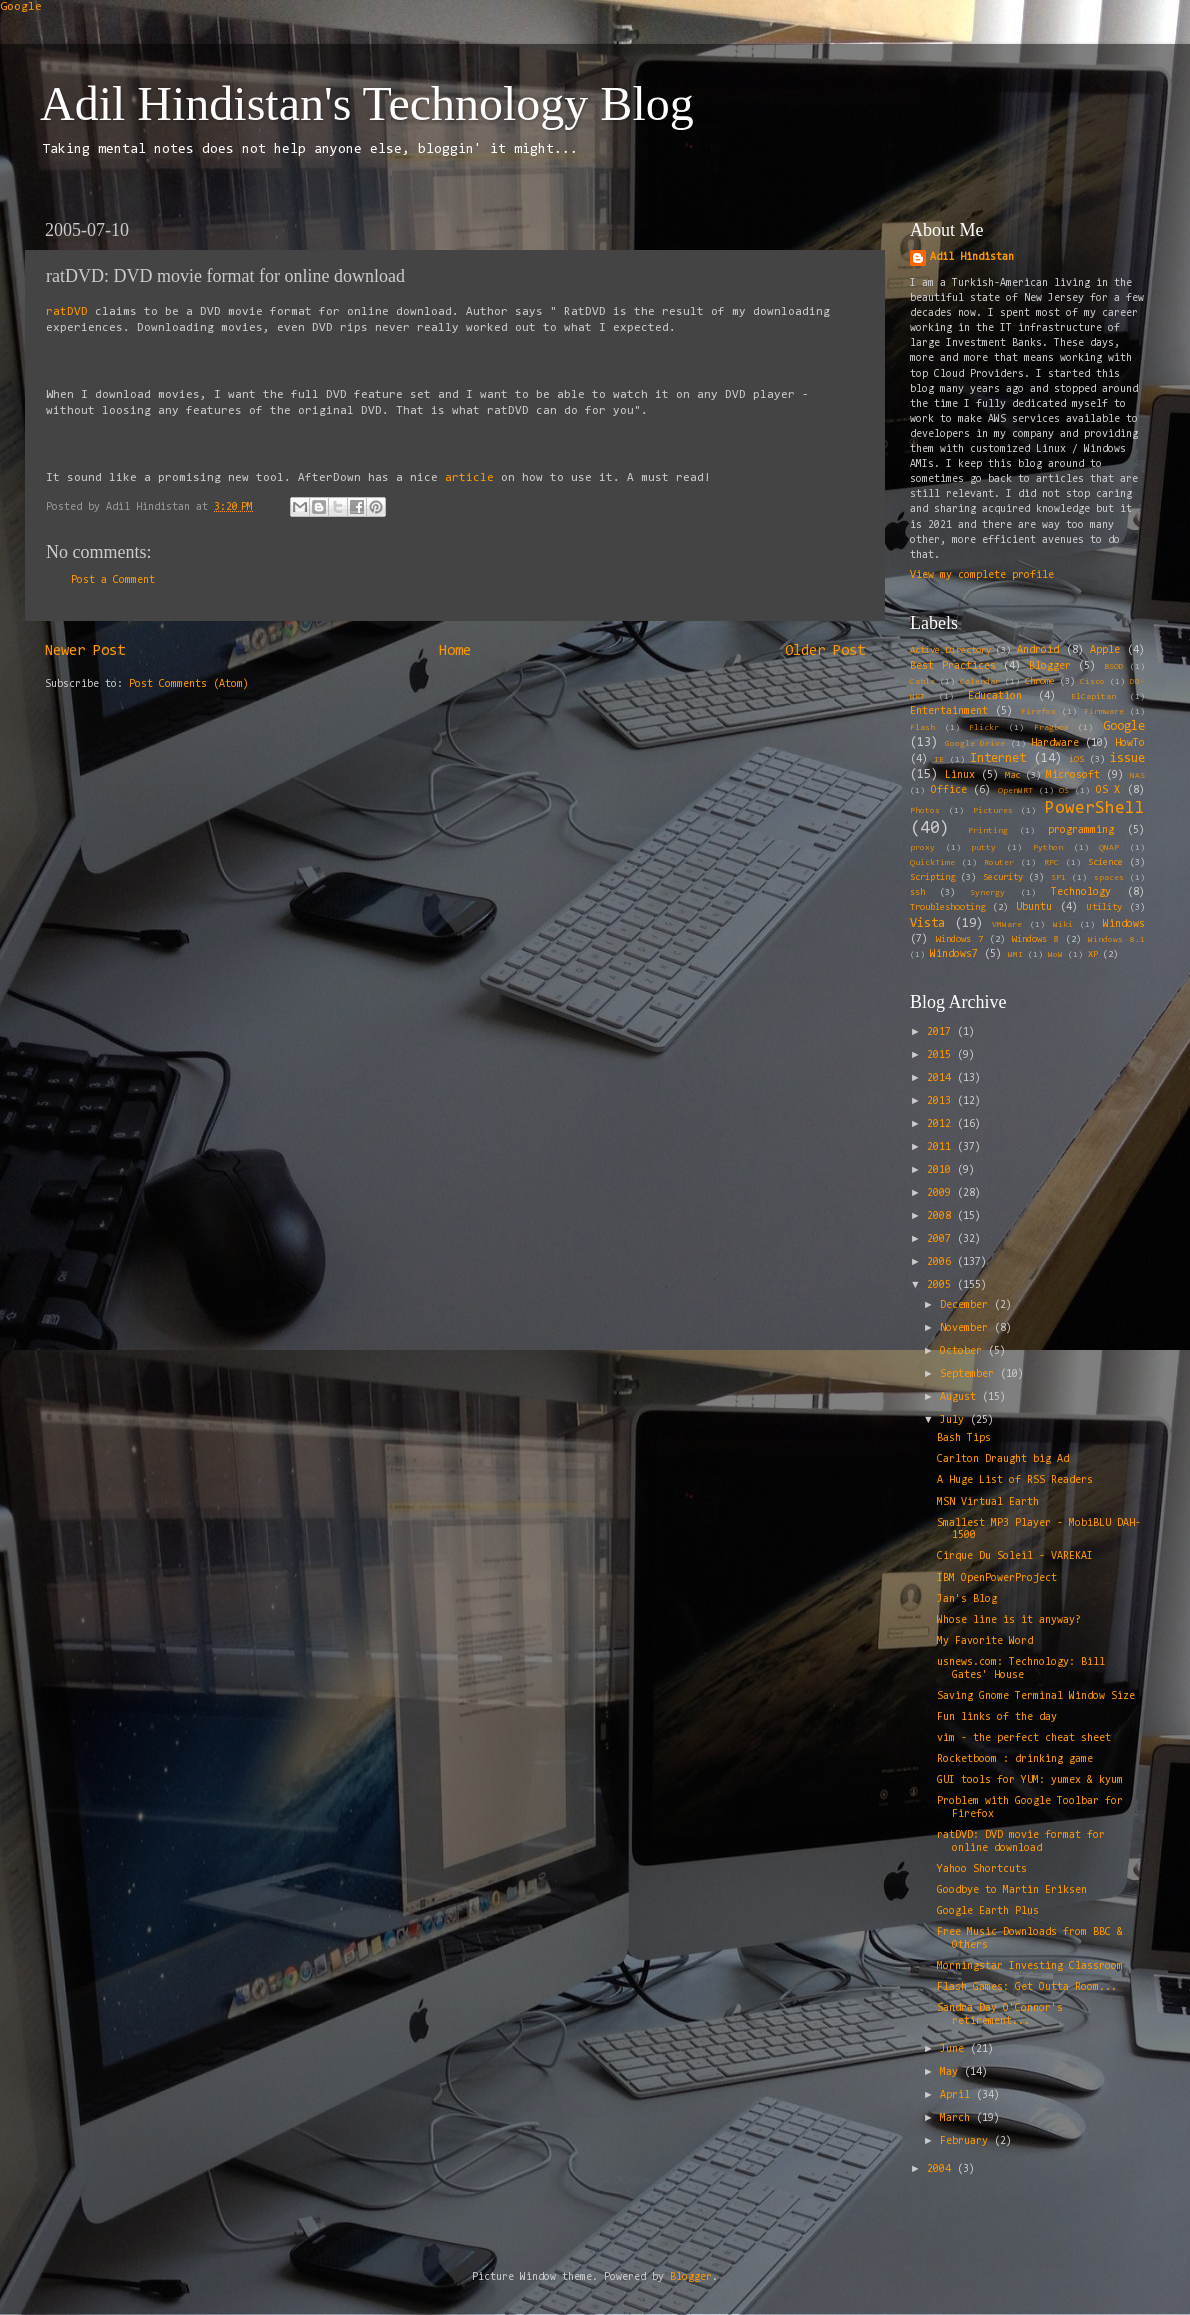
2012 (942, 1124)
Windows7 (954, 954)
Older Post (825, 651)
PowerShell (1095, 808)
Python (1048, 848)
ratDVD (67, 312)
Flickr (984, 728)
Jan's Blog (967, 1599)
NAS (1137, 776)
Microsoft (1073, 775)
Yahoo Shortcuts (982, 1869)
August (961, 1397)
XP (1093, 955)
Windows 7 (959, 940)
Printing (988, 831)
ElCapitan (1093, 697)
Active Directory (950, 651)
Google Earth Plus (988, 1911)
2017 (942, 1032)
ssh (917, 893)
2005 (942, 1285)
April (958, 2095)
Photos (925, 811)
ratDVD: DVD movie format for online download (1021, 1842)
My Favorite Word (985, 1641)
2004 (942, 2169)
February (967, 2141)
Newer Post (85, 651)
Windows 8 (1035, 940)
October (964, 1351)
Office (949, 790)
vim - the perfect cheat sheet (1024, 1738)
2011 (942, 1147)
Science (1105, 863)
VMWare (1007, 925)
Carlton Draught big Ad (1003, 1459)
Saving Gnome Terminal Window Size (1036, 1696)
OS (1064, 791)
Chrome (1040, 682)
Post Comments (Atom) (189, 684)
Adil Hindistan (972, 257)
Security (1003, 878)
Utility (1104, 908)
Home (455, 651)
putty (983, 848)
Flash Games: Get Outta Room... (1027, 1987)
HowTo (1130, 743)
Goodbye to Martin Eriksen (1012, 1890)
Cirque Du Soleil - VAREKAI (1015, 1556)
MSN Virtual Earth (988, 1502)
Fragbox (1051, 728)
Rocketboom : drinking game (1015, 1759)
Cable (922, 682)
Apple (1105, 650)
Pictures (993, 811)
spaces (1109, 878)
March (958, 2118)
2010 (942, 1170)
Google (21, 7)
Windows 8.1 (1116, 940)
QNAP (1109, 848)
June (955, 2049)
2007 (942, 1239)
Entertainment (949, 711)
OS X (1108, 790)
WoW (1055, 955)
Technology (1081, 892)
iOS (1076, 760)
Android (1038, 650)
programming (1081, 830)
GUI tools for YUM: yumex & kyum (1030, 1780)
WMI (1015, 955)
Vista (927, 923)
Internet (998, 758)
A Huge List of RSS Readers (1015, 1480)
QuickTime (932, 863)
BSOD (1114, 667)
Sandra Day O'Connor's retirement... (1000, 2015)
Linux (960, 775)
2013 (942, 1101)
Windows (1124, 924)
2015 (942, 1055)
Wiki (1063, 925)
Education (995, 696)
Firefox (1038, 712)
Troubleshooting (947, 908)
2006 (942, 1262)
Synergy (987, 893)
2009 (942, 1193)
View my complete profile (982, 575)
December (967, 1305)
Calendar (980, 682)
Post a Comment (113, 580)
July (955, 1420)
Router (999, 863)
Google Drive (975, 744)
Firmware (1104, 712)
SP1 (1058, 878)
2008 (942, 1216)
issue (1127, 758)
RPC (1051, 863)
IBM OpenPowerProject (997, 1578)
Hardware (1055, 743)
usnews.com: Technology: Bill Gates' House (1021, 1669)
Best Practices (953, 666)
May (952, 2072)
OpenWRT (1015, 791)
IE (939, 760)
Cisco (1092, 682)
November (967, 1328)
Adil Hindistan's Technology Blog (367, 103)
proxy (922, 848)
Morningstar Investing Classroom (1030, 1966)
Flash (922, 728)
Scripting (932, 878)
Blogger (1050, 666)
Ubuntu (1034, 907)
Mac (1012, 776)
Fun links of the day (997, 1717)
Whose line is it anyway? (1009, 1620)
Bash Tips (964, 1438)
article (469, 478)
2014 (942, 1078)
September (970, 1374)
